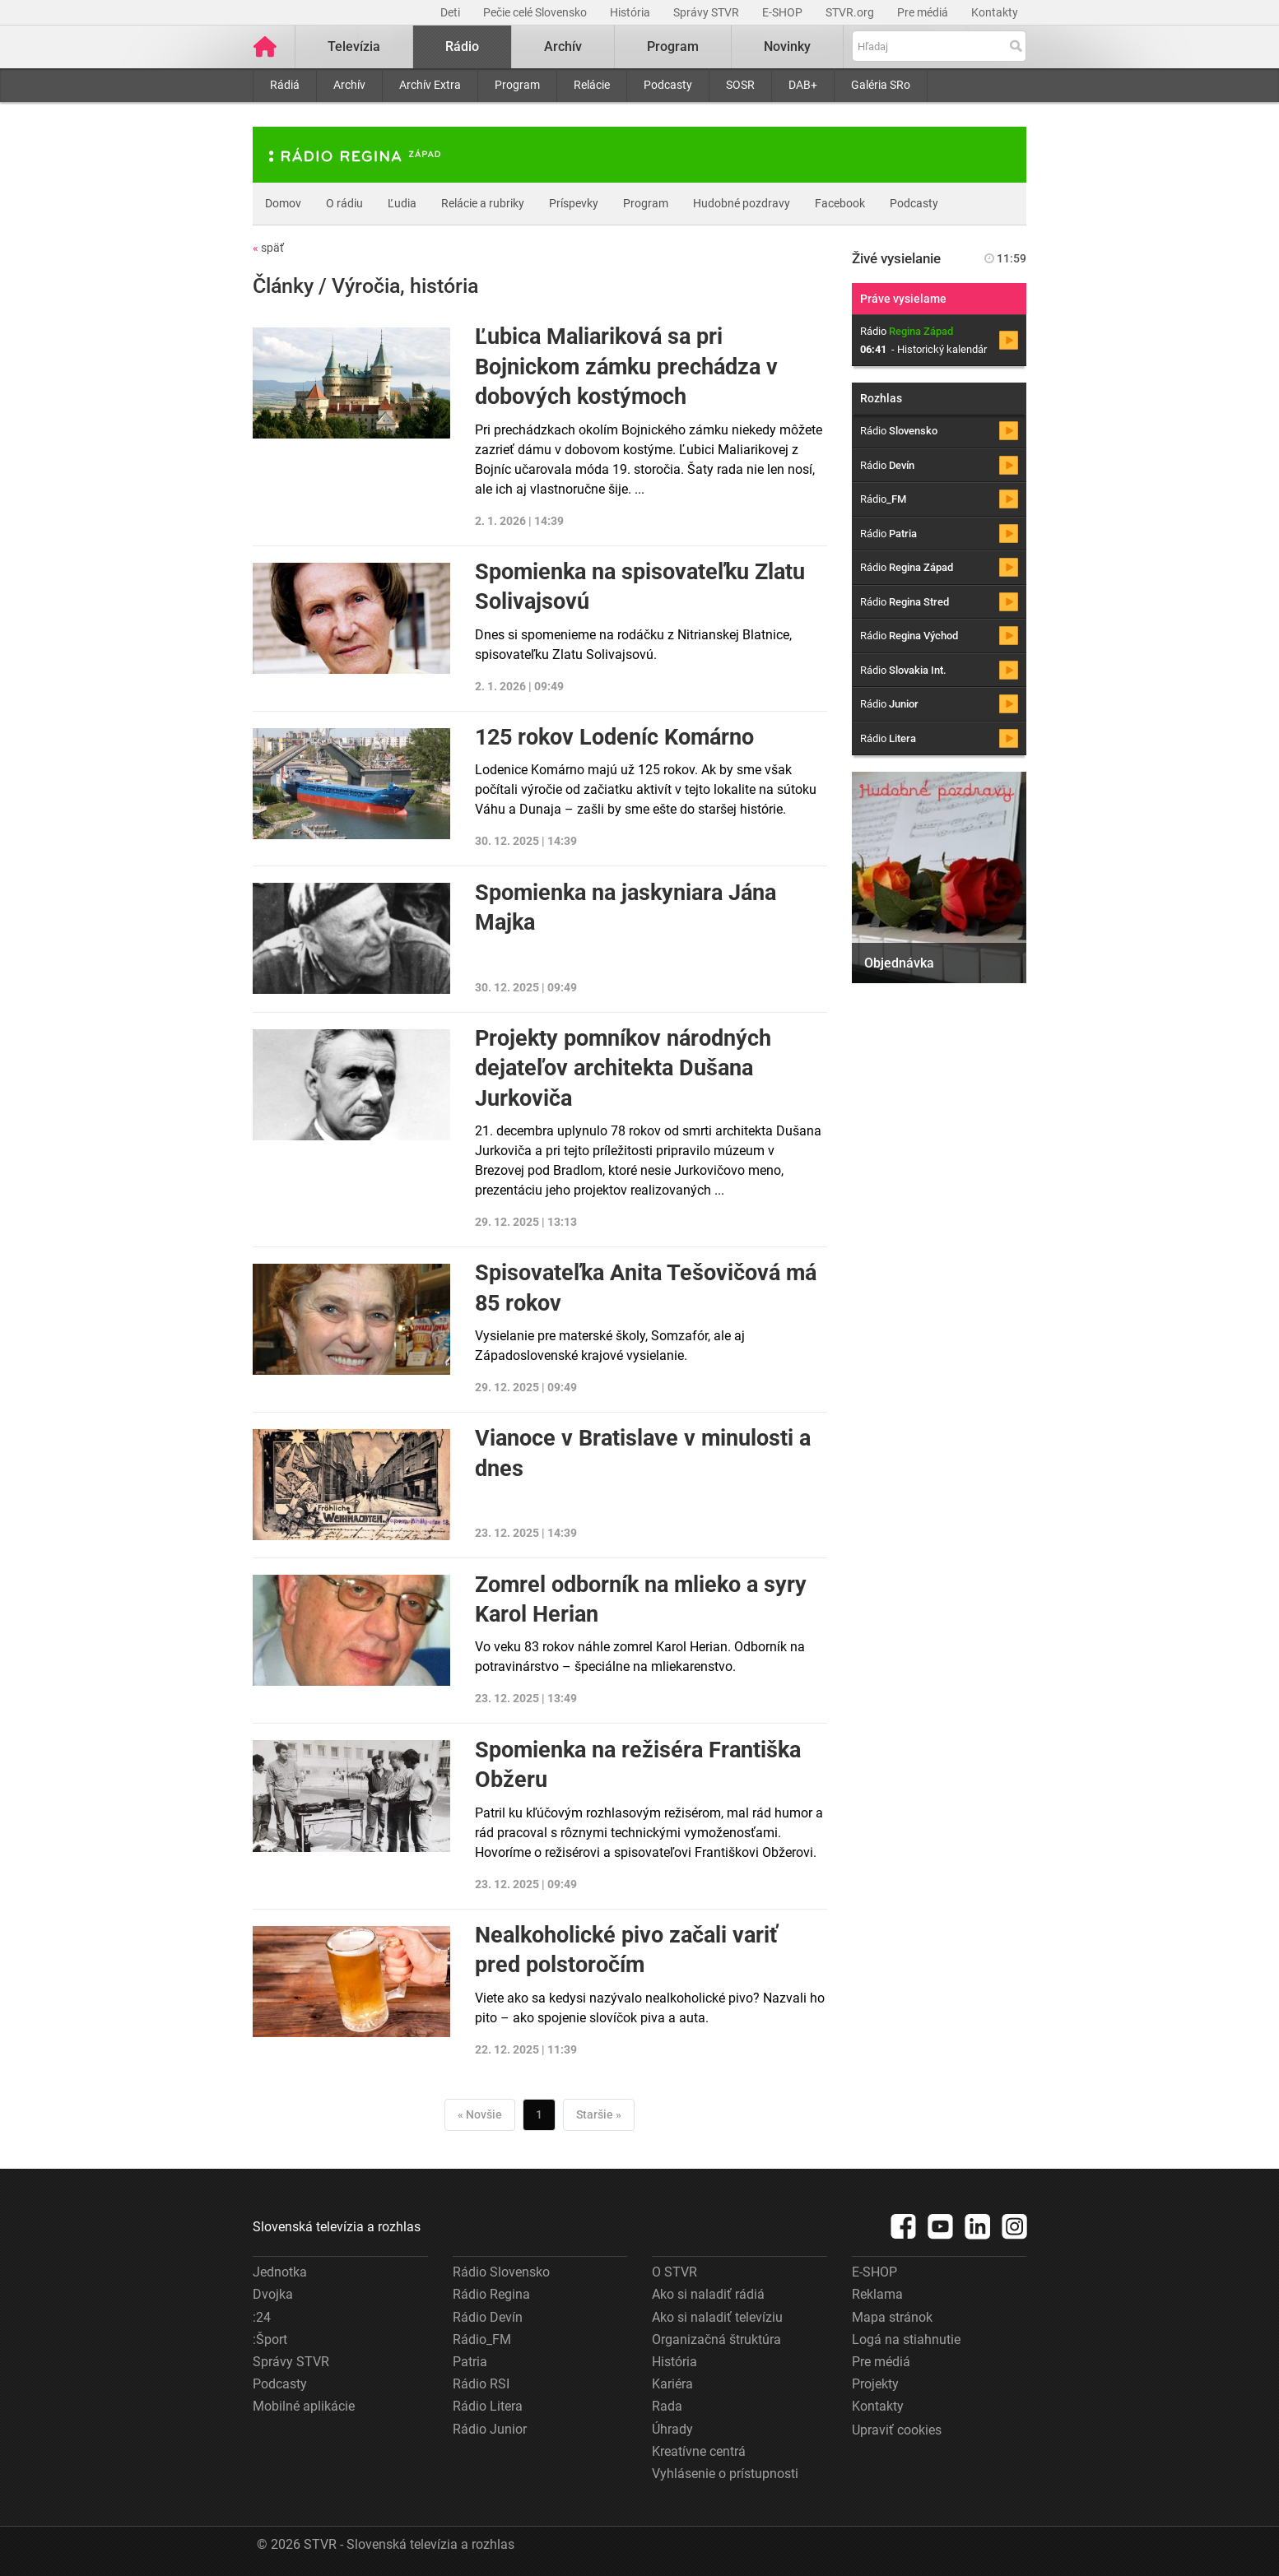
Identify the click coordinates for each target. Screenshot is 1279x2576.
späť (268, 247)
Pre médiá (924, 12)
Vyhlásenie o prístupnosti (725, 2473)
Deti (451, 12)
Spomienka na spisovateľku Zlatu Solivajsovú (640, 587)
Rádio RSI (481, 2384)
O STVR (674, 2272)
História (631, 12)
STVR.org (851, 12)
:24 (262, 2317)
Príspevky (573, 203)
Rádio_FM (482, 2339)
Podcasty (668, 84)
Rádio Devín (488, 2317)
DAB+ (802, 84)
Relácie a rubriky (482, 203)
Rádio (462, 46)
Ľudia (402, 203)
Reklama (877, 2294)
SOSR (740, 84)
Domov (283, 203)
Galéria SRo (880, 84)
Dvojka (273, 2294)
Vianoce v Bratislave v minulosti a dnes (643, 1453)
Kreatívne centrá (699, 2451)
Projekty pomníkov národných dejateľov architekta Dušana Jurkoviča (623, 1068)
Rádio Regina (491, 2294)
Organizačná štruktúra (716, 2339)
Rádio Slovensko (501, 2272)
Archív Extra (430, 84)
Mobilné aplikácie (304, 2406)
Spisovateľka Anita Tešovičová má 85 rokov (645, 1288)
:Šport (270, 2339)
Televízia (354, 46)
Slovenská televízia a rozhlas (337, 2227)
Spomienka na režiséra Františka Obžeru (638, 1765)
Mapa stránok (892, 2317)
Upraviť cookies (897, 2430)
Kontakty (994, 12)
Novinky (787, 46)
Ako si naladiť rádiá (708, 2294)
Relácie (592, 84)
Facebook (840, 203)
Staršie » (598, 2114)
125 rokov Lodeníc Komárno (614, 737)
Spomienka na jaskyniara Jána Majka (625, 907)
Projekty (875, 2384)
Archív (349, 84)
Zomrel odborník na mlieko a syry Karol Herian (641, 1599)
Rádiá (285, 84)
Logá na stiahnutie (906, 2339)
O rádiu (344, 203)
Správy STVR (707, 12)
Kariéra (672, 2384)
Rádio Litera (488, 2406)
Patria (470, 2361)
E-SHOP (783, 12)
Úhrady (672, 2429)
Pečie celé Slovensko (536, 12)
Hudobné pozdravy (741, 203)
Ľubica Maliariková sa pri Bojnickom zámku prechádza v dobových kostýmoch (626, 366)
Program (517, 84)
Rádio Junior (490, 2429)
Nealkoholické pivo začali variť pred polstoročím (626, 1950)
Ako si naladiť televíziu (717, 2317)
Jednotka (280, 2272)
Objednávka (899, 963)
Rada (667, 2406)
